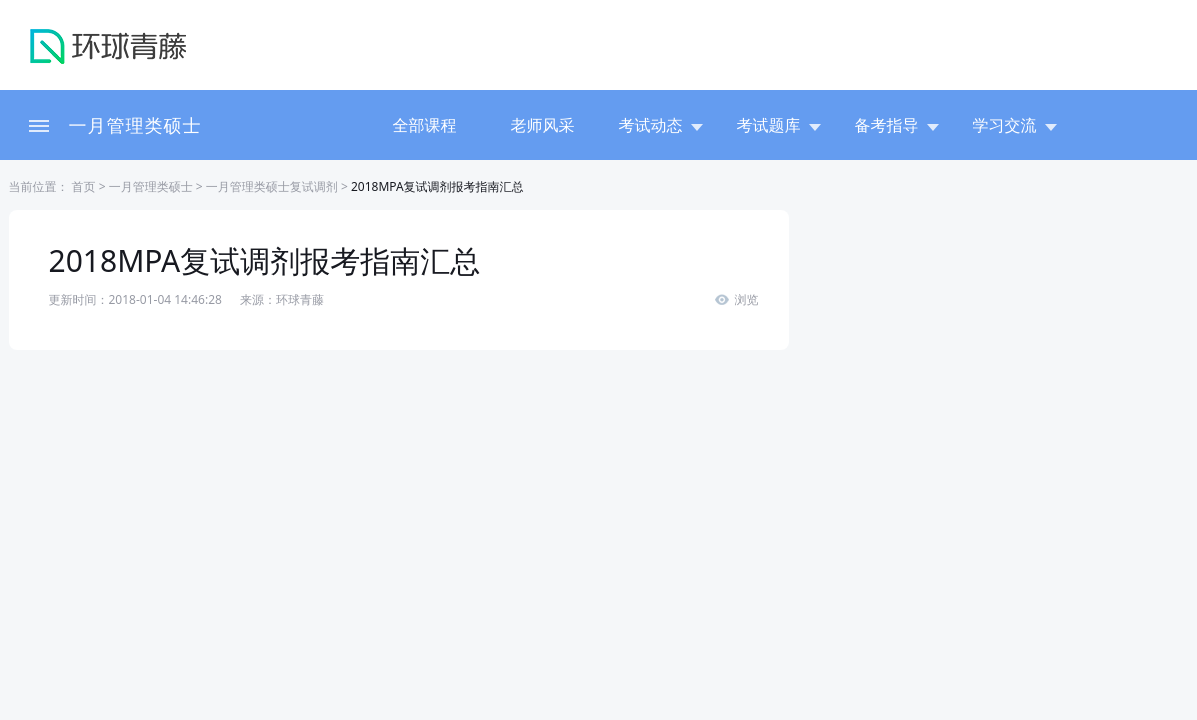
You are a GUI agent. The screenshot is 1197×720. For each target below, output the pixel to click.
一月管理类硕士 (135, 125)
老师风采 (543, 125)
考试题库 (779, 125)
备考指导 (897, 125)
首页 (82, 186)
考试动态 (661, 125)
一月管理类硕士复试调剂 (272, 186)
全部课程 (425, 125)
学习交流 (1015, 125)
